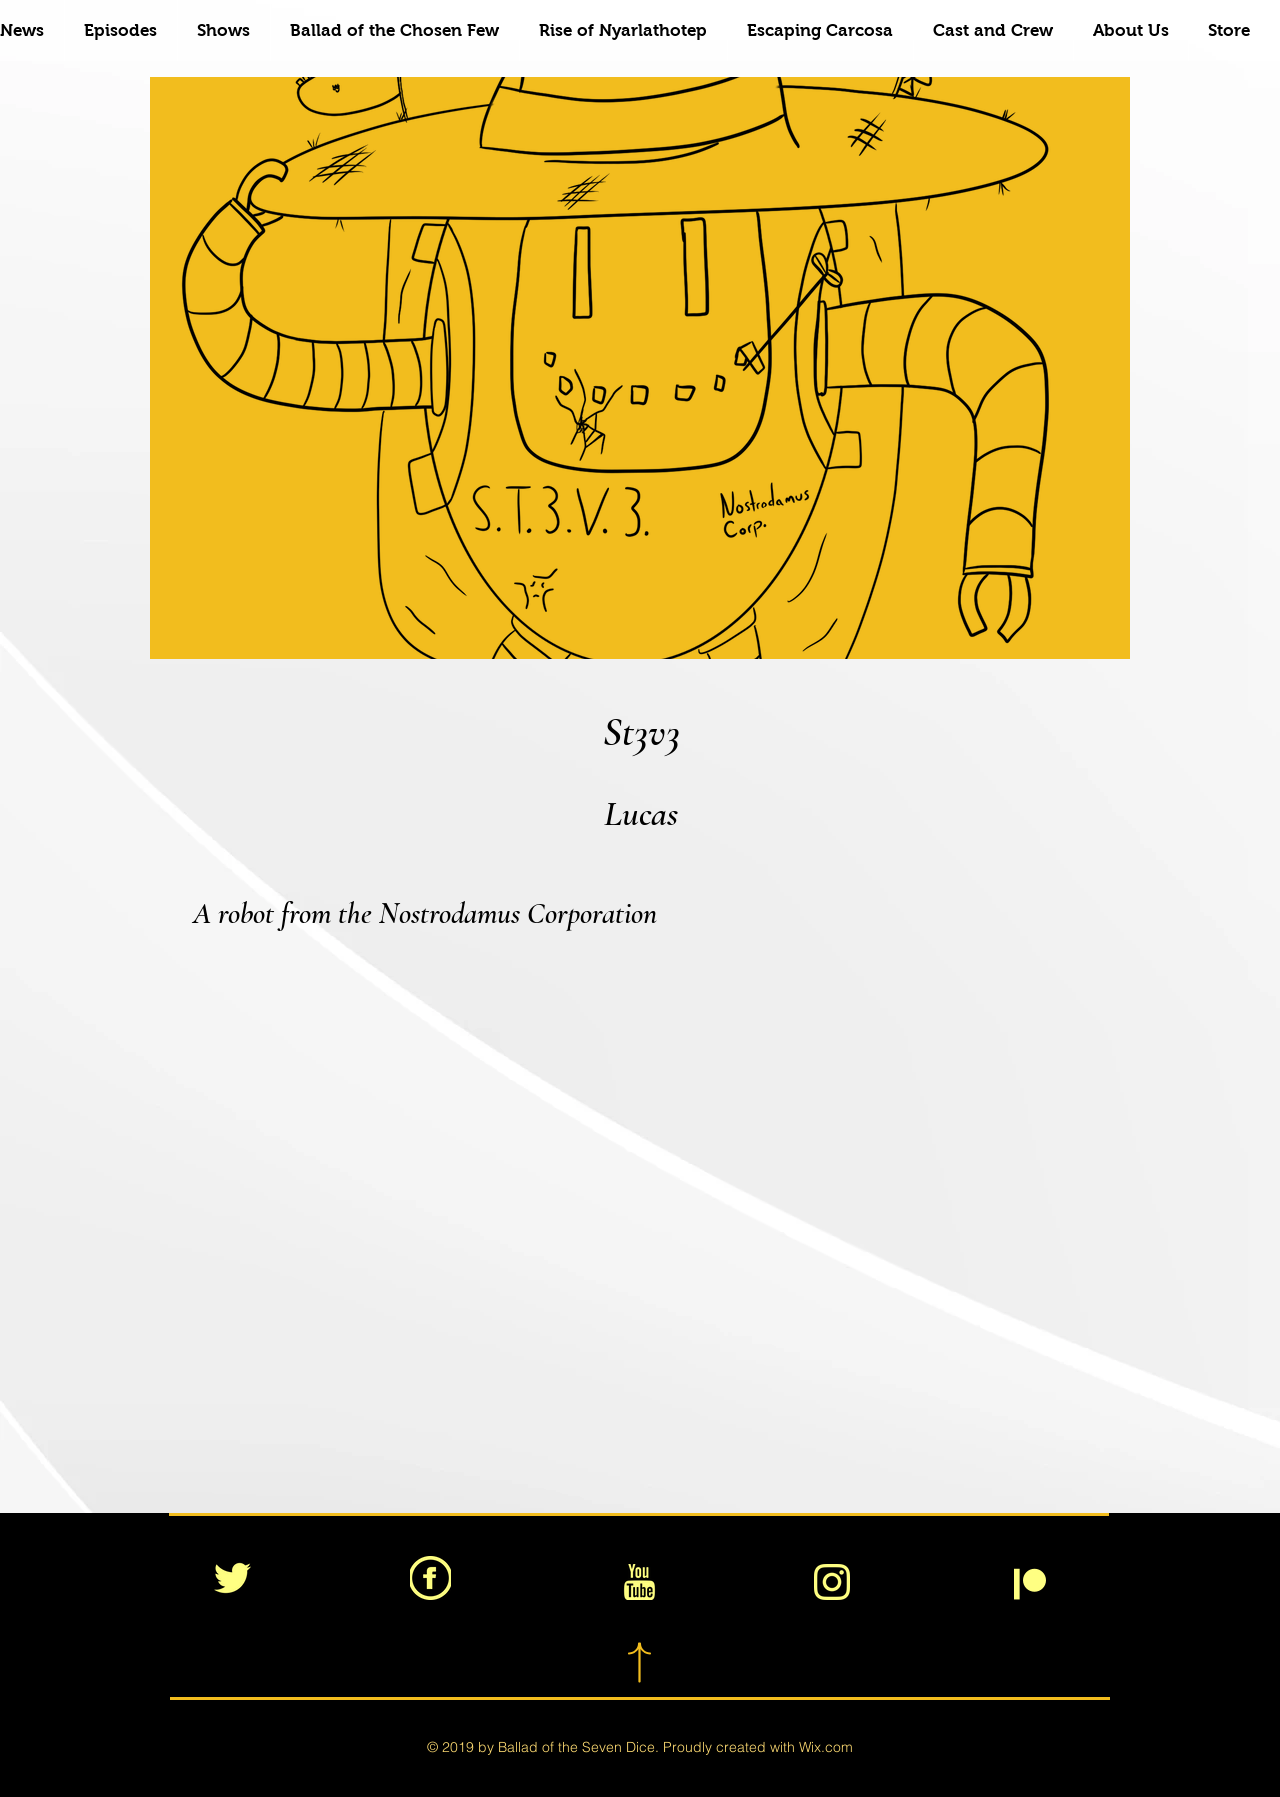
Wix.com (826, 1747)
